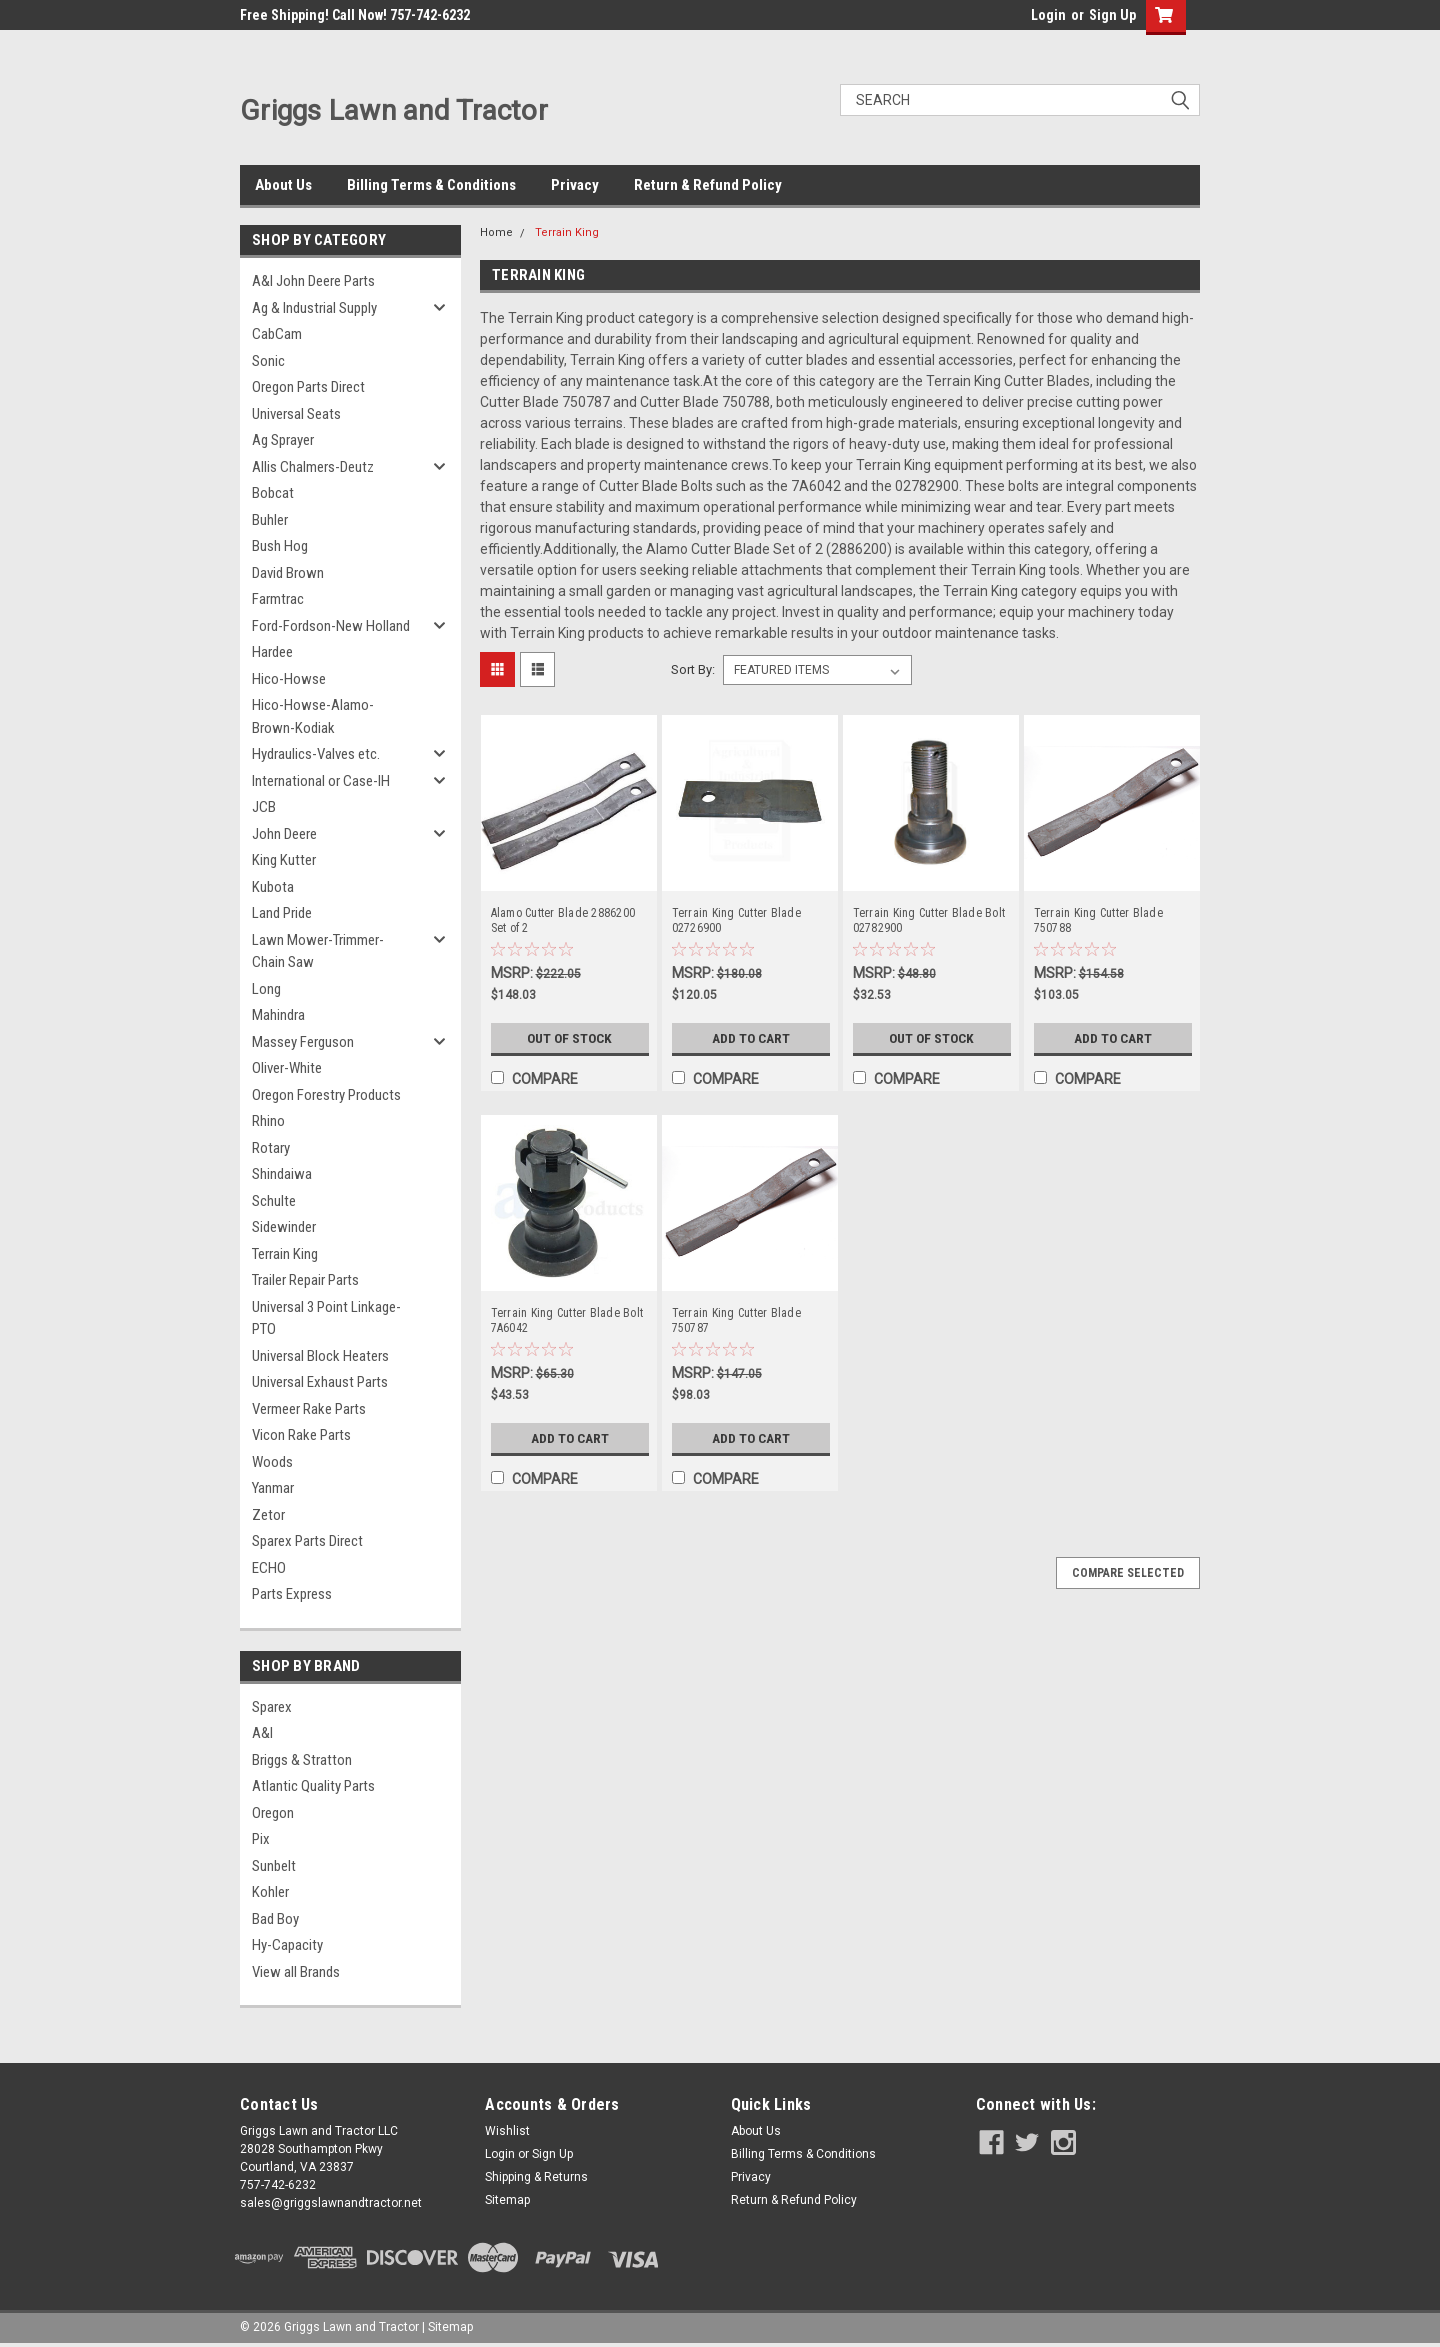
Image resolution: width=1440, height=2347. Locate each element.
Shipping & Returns (536, 2177)
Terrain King (285, 1254)
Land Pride (282, 913)
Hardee (272, 652)
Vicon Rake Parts (301, 1435)
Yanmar (273, 1488)
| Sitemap (447, 2327)
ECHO (269, 1568)
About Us (283, 185)
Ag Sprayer (283, 440)
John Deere (284, 834)
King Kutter (284, 860)
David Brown (288, 573)
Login (1048, 15)
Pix (261, 1839)
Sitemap (507, 2200)
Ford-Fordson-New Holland (331, 626)
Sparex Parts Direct (307, 1541)
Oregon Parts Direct (308, 387)
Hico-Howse (289, 679)
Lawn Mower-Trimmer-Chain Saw (318, 951)
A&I (262, 1733)
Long (266, 989)
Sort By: (693, 669)
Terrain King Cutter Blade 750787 (736, 1320)
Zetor (268, 1515)
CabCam (277, 334)
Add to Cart (750, 1038)
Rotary (271, 1148)
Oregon (273, 1813)
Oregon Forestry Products (326, 1095)
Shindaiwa (282, 1174)
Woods (272, 1462)
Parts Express (292, 1594)
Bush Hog (280, 546)
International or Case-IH (321, 781)
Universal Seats (296, 414)
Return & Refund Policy (708, 185)
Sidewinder (284, 1227)
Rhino (268, 1121)
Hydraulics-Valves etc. (316, 754)
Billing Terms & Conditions (431, 185)
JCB (264, 807)
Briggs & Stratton (302, 1760)
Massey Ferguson (303, 1042)
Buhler (270, 520)
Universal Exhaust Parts (320, 1382)
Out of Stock (569, 1038)
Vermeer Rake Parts (309, 1409)
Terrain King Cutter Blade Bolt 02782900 (929, 920)
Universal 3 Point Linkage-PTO (326, 1318)
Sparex (272, 1707)
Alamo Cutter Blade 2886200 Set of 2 (563, 920)
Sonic (268, 361)
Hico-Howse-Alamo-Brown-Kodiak (313, 716)
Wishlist (507, 2131)
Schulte (274, 1201)
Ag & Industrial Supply (314, 308)
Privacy (575, 185)
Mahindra (278, 1015)
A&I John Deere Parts (313, 281)
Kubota (273, 887)
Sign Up (1112, 15)
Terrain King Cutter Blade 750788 (1098, 920)
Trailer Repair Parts (305, 1280)
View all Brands (296, 1972)
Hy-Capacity (287, 1945)
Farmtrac (278, 599)
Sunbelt (274, 1866)
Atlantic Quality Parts (313, 1786)
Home (496, 232)
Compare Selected (1128, 1573)
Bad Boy (275, 1919)
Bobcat (273, 493)
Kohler (270, 1892)
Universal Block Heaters (320, 1356)
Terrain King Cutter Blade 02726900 (736, 920)
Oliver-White (287, 1068)
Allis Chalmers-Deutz (313, 467)
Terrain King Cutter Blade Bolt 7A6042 (567, 1320)
